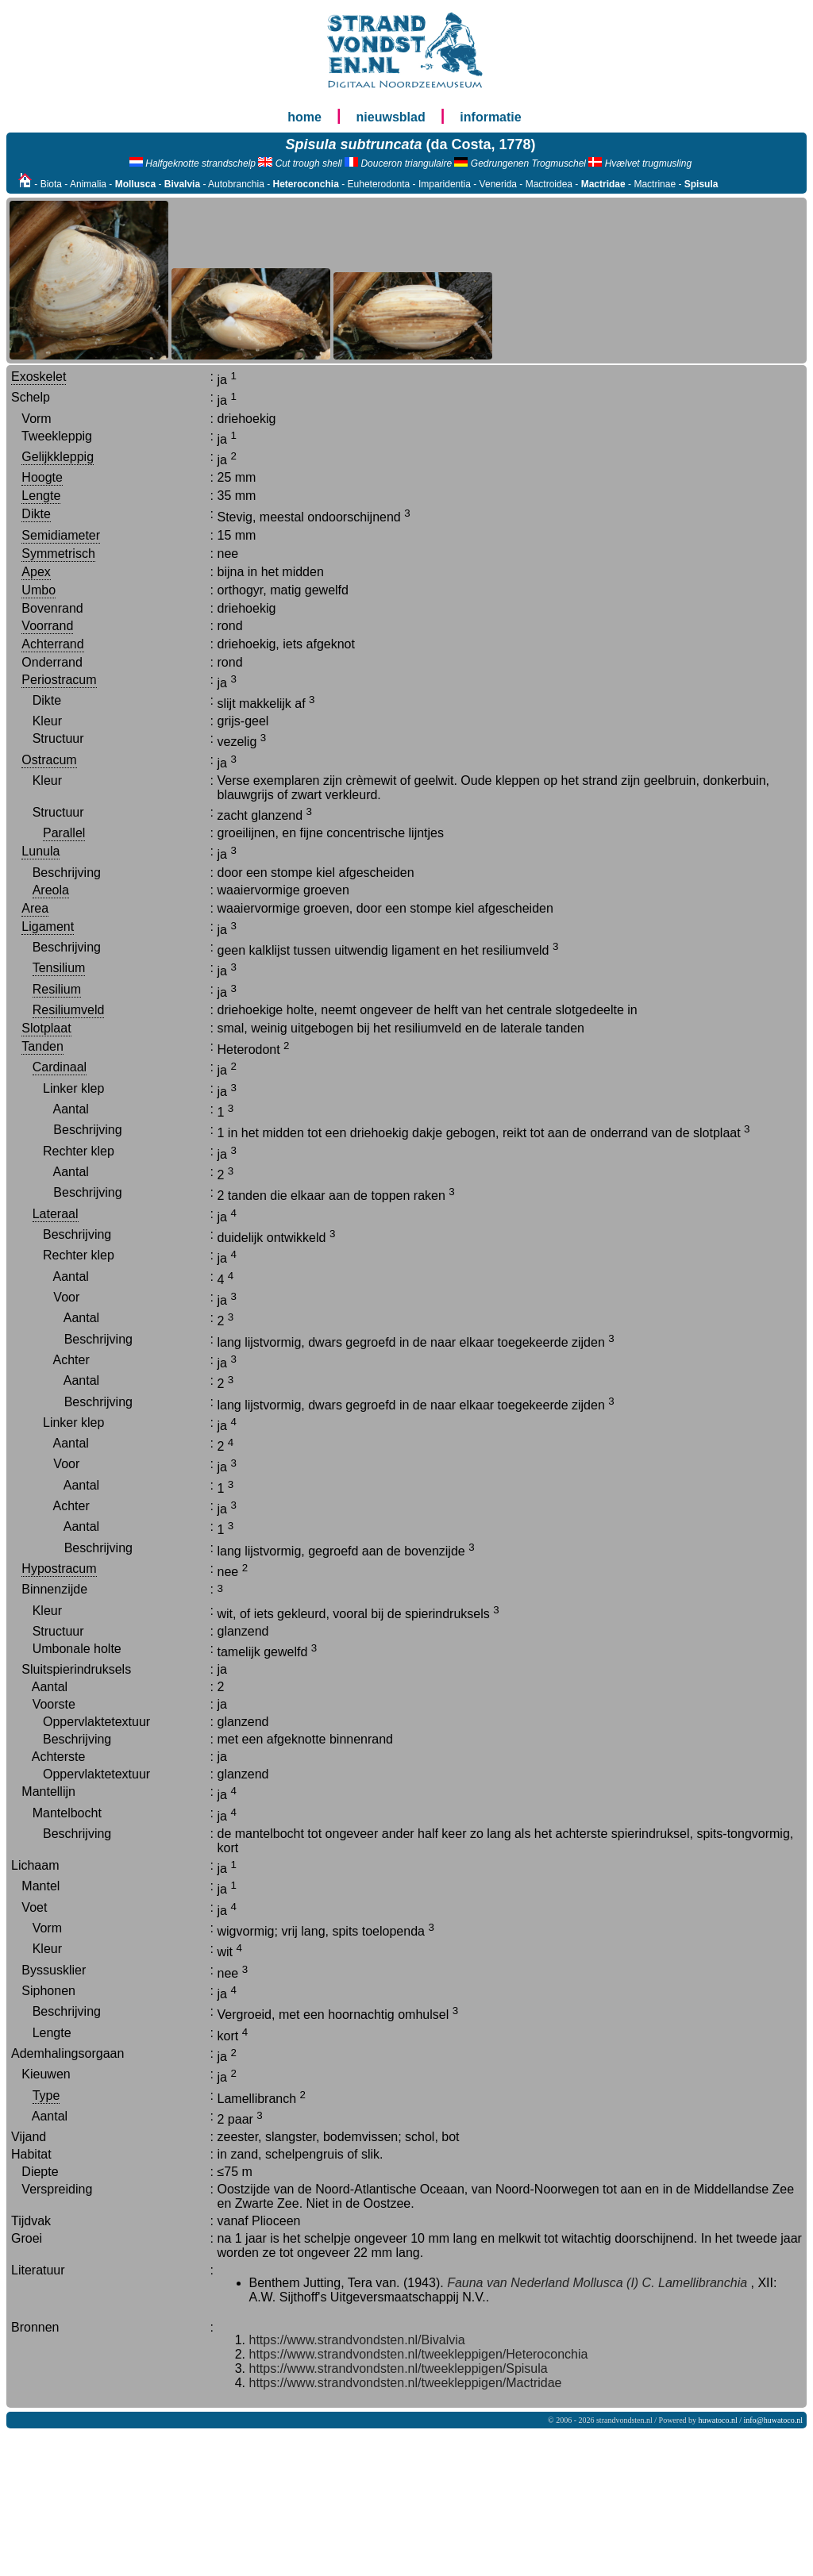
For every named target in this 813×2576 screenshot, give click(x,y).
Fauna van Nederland (508, 2283)
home (304, 117)
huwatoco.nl (718, 2420)
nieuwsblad (391, 117)
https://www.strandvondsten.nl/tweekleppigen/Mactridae (405, 2383)
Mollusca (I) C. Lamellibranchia (659, 2283)
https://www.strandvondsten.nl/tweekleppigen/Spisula (398, 2368)
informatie (490, 117)
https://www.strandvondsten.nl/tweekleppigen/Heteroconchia (418, 2354)
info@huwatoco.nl (773, 2420)
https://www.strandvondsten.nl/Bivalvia (357, 2340)
